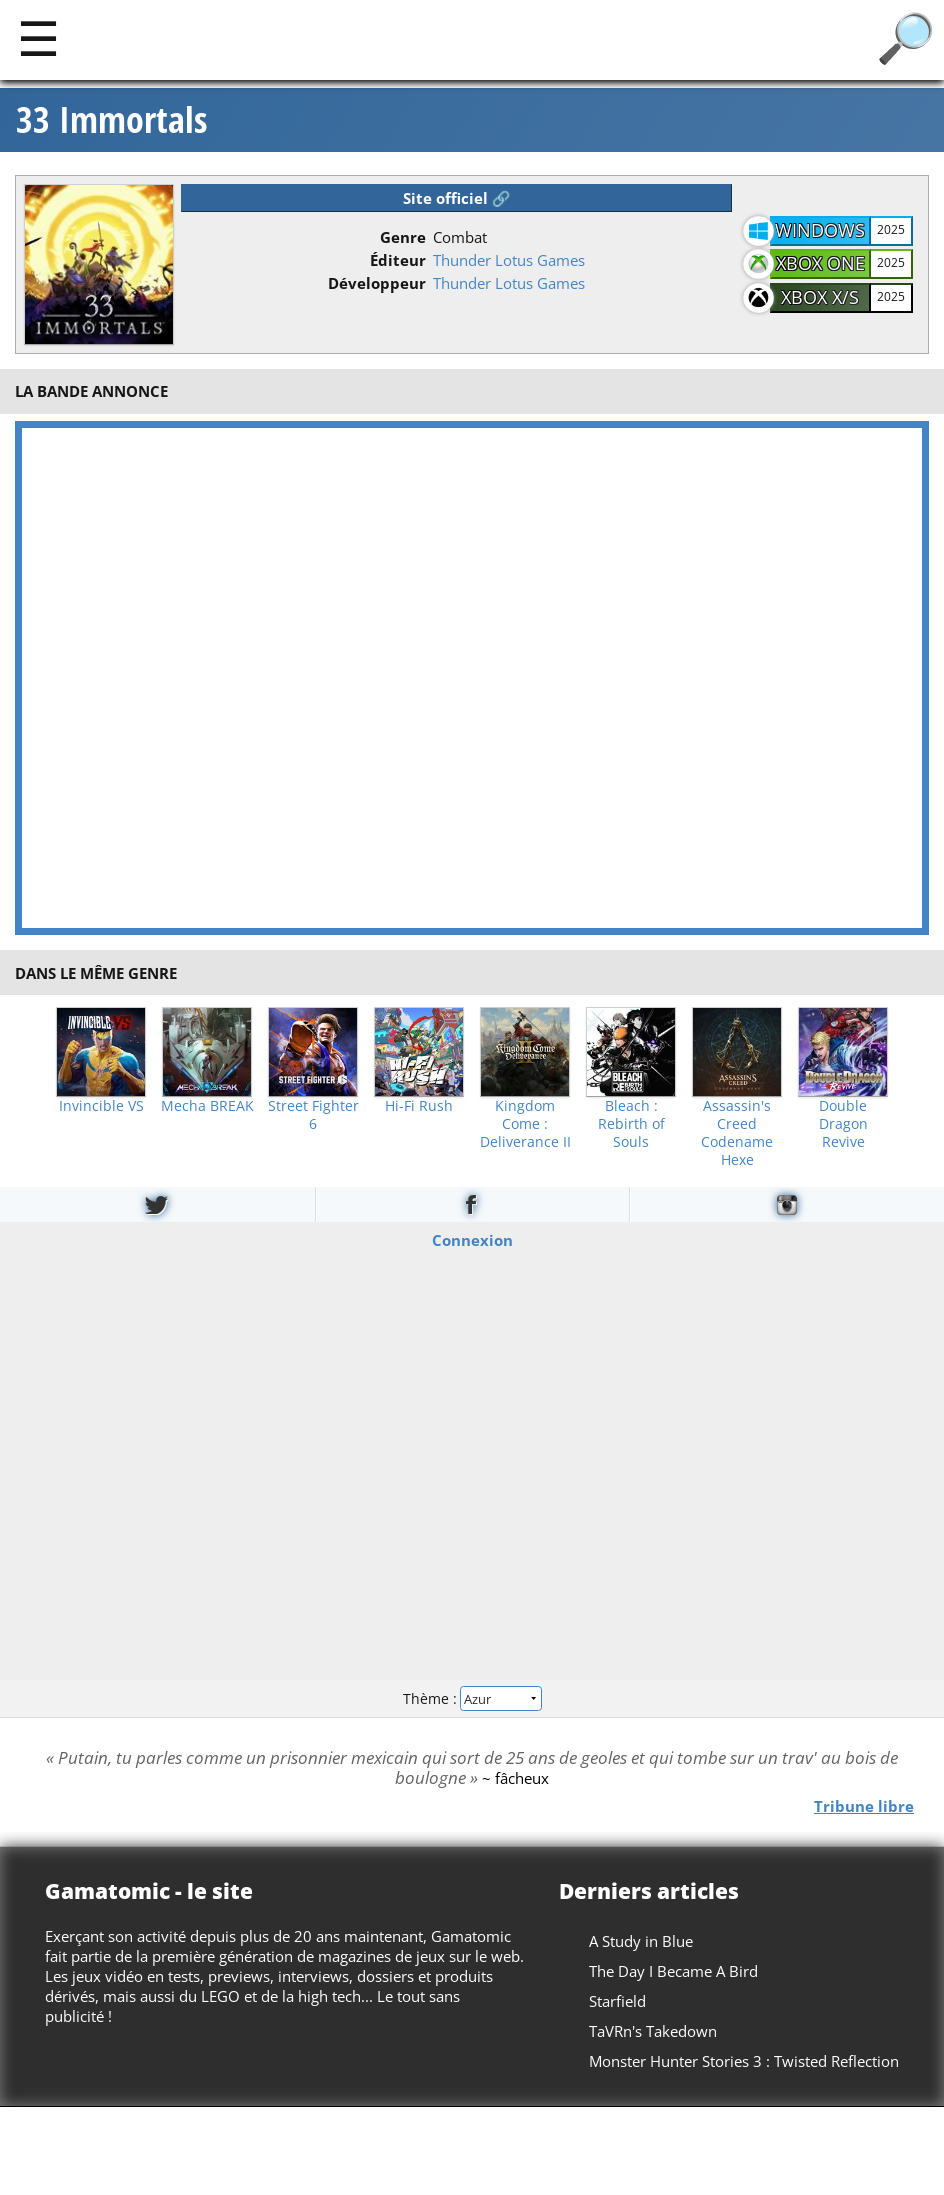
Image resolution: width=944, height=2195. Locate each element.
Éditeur (398, 260)
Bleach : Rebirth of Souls (631, 1124)
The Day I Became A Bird (673, 1971)
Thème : (472, 1698)
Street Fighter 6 (313, 1115)
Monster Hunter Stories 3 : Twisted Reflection (744, 2061)
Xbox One (820, 263)
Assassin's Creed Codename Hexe (737, 1133)
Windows (820, 230)
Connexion (472, 1240)
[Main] (38, 37)
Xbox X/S (820, 297)
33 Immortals (111, 120)
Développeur (377, 283)
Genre (403, 237)
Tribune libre (864, 1806)
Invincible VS (101, 1106)
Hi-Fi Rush (419, 1106)
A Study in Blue (641, 1941)
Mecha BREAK (207, 1106)
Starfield (617, 2001)
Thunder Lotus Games (509, 260)
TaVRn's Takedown (653, 2031)
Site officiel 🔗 (457, 198)
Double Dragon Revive (843, 1124)
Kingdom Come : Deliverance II (525, 1124)
